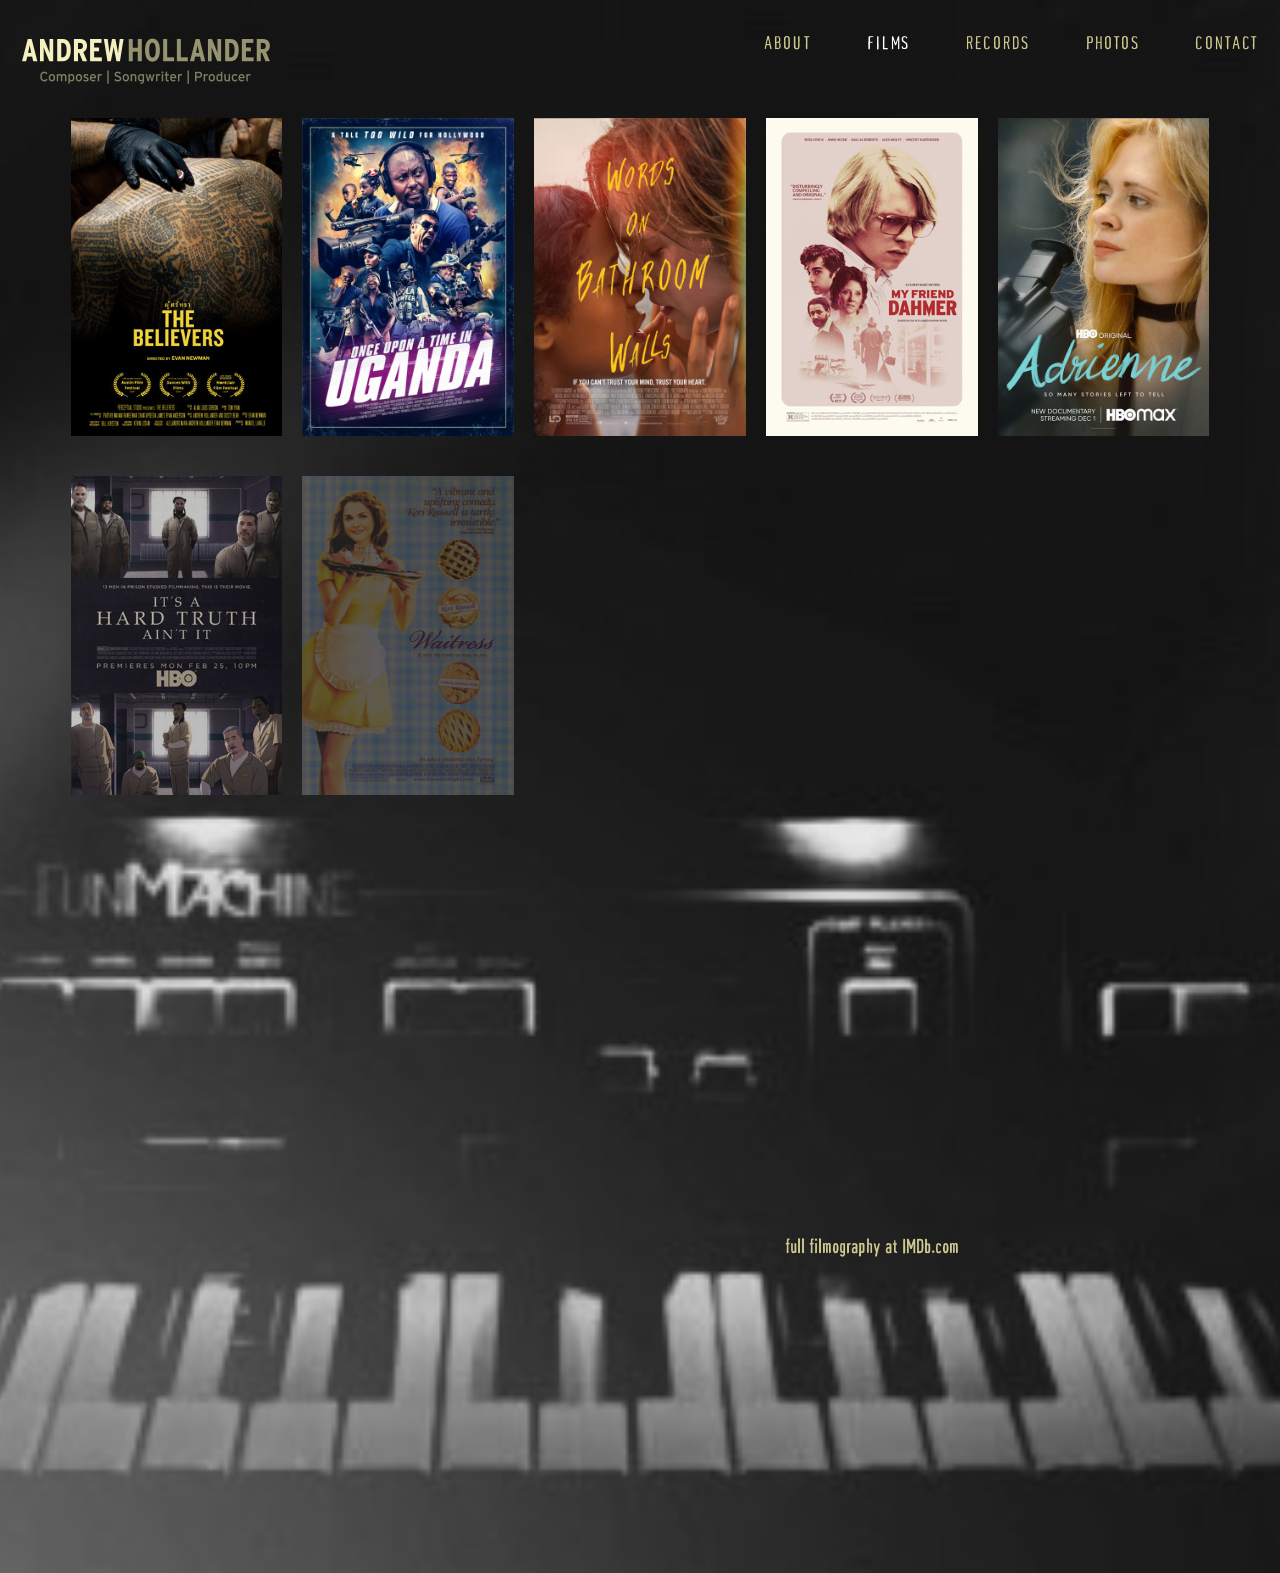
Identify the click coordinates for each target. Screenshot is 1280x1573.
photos (1112, 42)
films (888, 42)
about (788, 42)
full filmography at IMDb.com (872, 1245)
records (998, 42)
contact (1227, 42)
